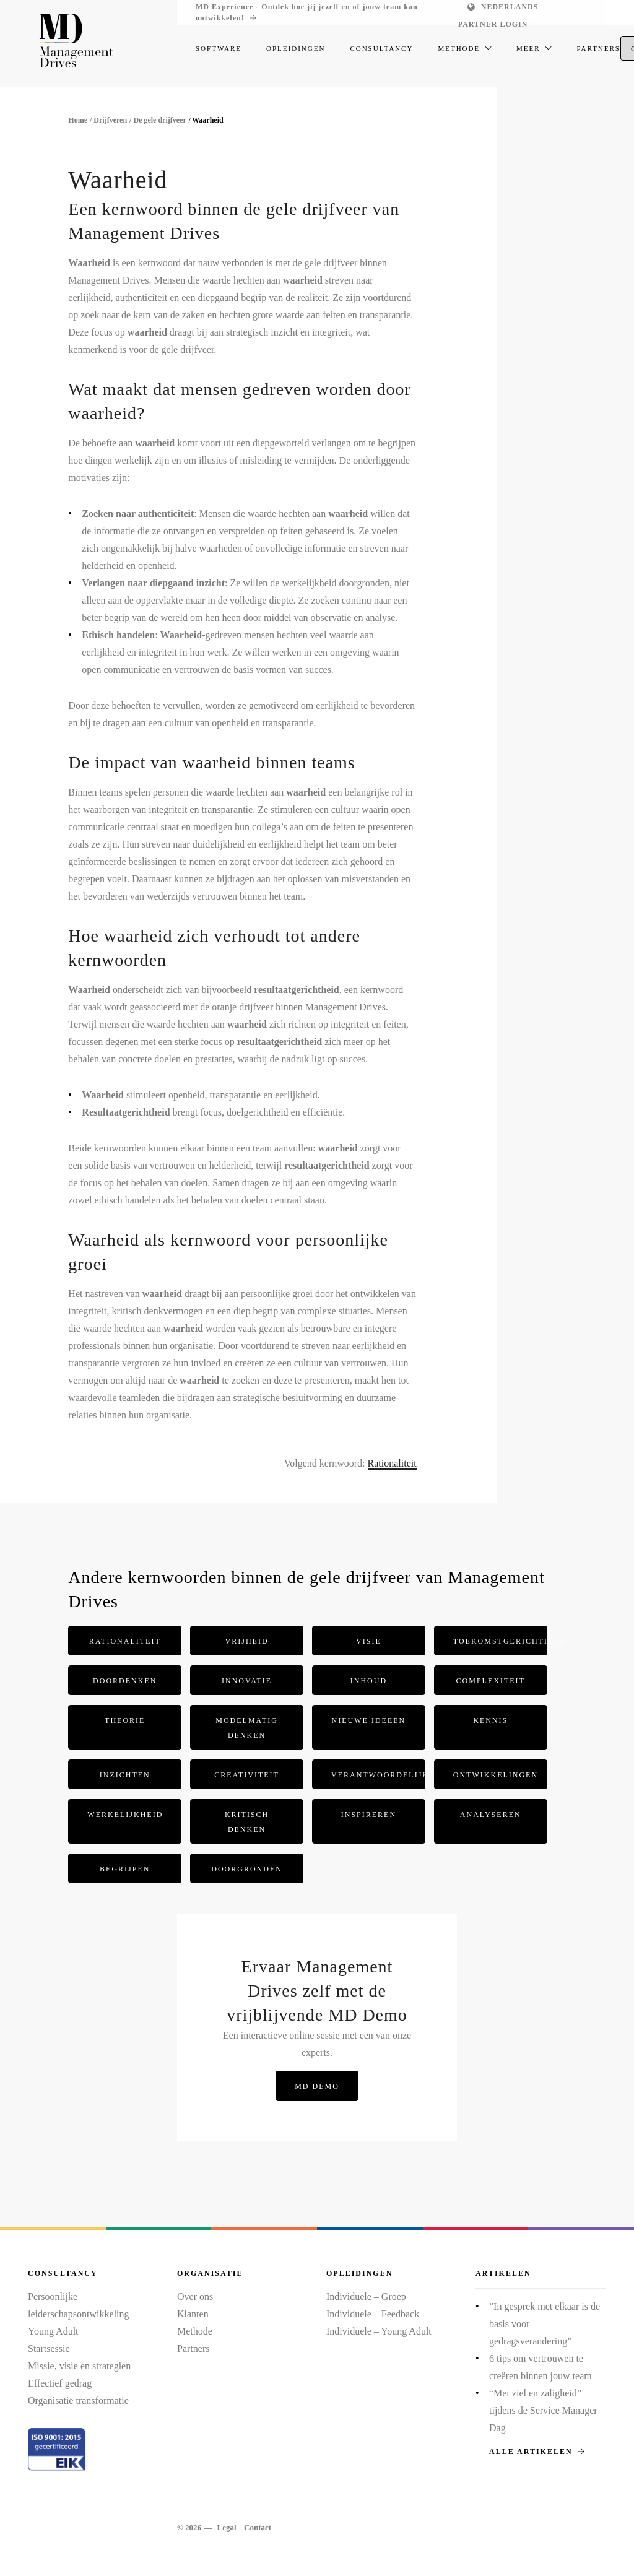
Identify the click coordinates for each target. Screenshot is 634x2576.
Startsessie (49, 2348)
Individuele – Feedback (372, 2314)
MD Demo (317, 2086)
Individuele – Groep (366, 2296)
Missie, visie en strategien (79, 2366)
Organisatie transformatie (78, 2400)
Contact (257, 2527)
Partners (193, 2348)
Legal (226, 2527)
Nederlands (510, 6)
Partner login (493, 24)
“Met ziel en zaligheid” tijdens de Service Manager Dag (543, 2410)
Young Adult (53, 2331)
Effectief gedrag (60, 2383)
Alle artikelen (536, 2451)
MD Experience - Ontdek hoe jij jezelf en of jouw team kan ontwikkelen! (307, 13)
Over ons (195, 2296)
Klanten (193, 2314)
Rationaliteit (392, 1463)
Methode (194, 2331)
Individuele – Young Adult (379, 2331)
